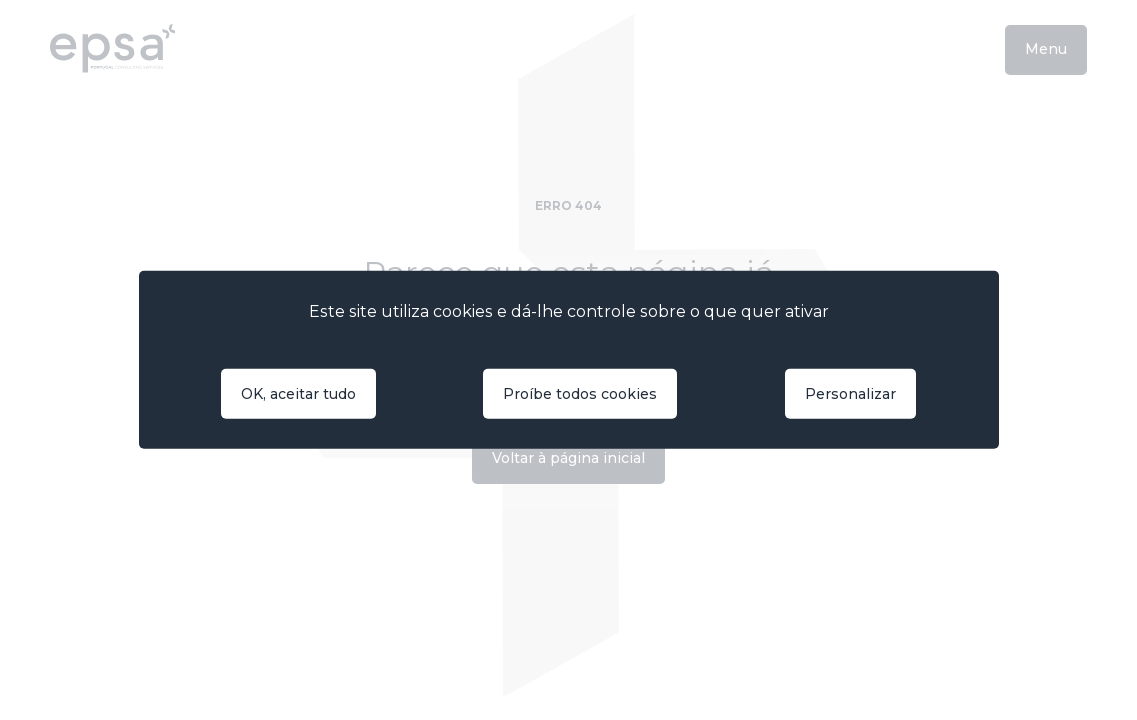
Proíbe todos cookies (580, 394)
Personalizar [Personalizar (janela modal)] (850, 394)
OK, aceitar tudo (298, 394)
